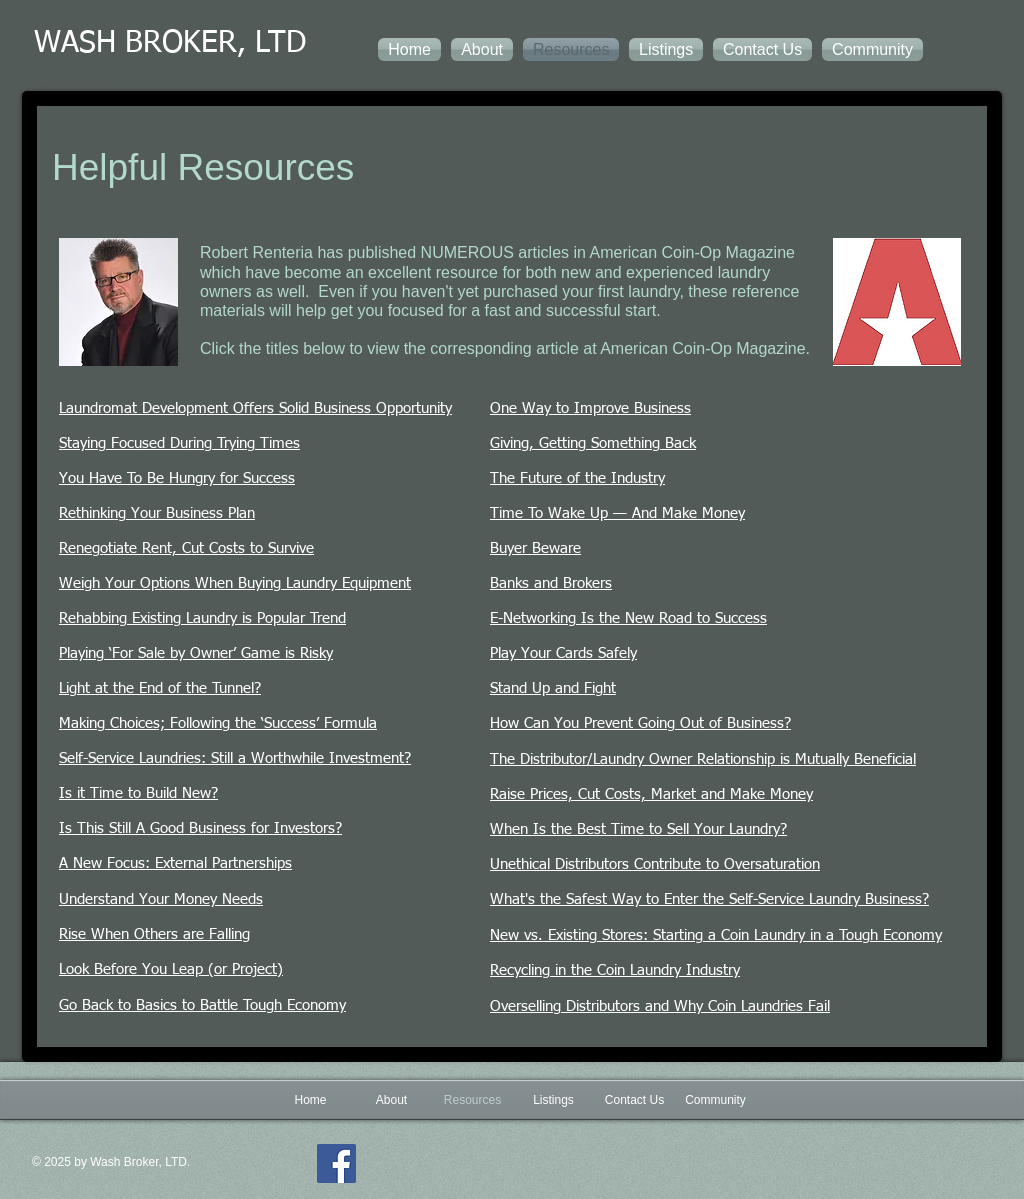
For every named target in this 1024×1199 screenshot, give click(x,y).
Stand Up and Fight (553, 688)
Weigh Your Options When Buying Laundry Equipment (235, 583)
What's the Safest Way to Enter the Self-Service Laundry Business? (709, 899)
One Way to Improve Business (590, 408)
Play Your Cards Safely (563, 653)
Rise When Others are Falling (154, 934)
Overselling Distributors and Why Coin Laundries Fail (660, 1006)
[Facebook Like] (526, 1178)
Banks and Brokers (551, 583)
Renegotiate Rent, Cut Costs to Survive (186, 548)
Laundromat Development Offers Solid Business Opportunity (255, 408)
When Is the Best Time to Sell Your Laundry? (638, 829)
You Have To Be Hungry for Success (177, 478)
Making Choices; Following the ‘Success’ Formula (218, 723)
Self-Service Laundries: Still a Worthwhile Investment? (235, 758)
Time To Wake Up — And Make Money (617, 513)
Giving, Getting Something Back (593, 443)
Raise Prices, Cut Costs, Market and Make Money (651, 794)
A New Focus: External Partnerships (175, 863)
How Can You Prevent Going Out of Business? (640, 723)
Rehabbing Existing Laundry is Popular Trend (202, 618)
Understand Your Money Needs (161, 899)
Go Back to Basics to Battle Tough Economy (202, 1005)
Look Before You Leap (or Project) (171, 969)
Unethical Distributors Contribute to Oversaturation (655, 864)
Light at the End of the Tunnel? (160, 688)
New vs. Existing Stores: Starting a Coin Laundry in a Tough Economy (716, 935)
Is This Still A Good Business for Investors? (200, 828)
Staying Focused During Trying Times (179, 443)
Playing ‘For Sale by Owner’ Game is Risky (196, 653)
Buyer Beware (535, 548)
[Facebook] (336, 1163)
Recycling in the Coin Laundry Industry (615, 970)
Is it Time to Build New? (138, 793)
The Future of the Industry (577, 478)
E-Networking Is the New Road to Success (628, 618)
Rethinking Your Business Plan (157, 513)
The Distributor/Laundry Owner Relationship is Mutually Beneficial (703, 759)
